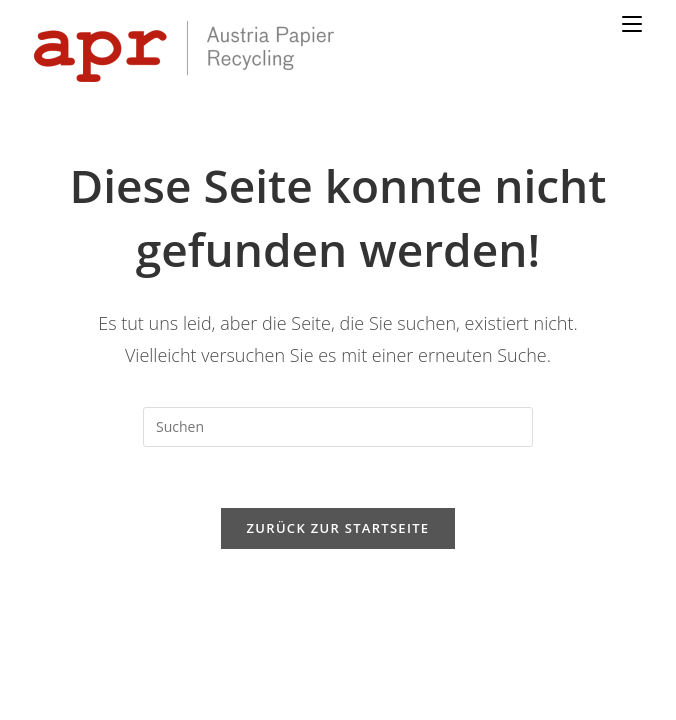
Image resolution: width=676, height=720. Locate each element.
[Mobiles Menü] (632, 24)
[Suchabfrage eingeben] (338, 374)
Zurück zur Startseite (338, 475)
